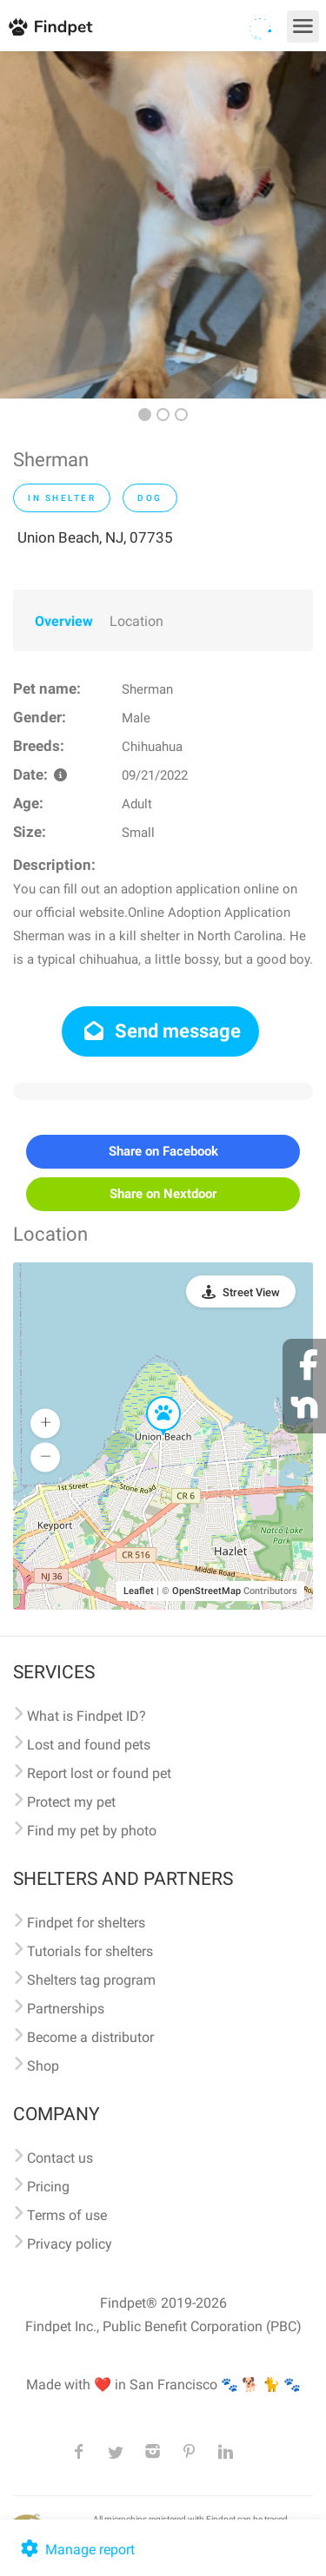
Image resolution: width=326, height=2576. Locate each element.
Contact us (60, 2158)
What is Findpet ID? (86, 1716)
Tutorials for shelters (90, 1951)
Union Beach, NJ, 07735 (95, 537)
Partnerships (65, 2008)
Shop (43, 2066)
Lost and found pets (88, 1744)
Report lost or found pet (99, 1773)
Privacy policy (69, 2244)
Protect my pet (71, 1802)
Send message (160, 1031)
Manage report (76, 2549)
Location (136, 621)
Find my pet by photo (91, 1830)
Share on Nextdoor (163, 1194)
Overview (64, 621)
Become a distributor (90, 2037)
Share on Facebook (163, 1151)
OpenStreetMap (206, 1591)
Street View (251, 1292)
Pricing (48, 2186)
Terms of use (67, 2215)
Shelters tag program (91, 1980)
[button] (151, 1397)
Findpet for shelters (86, 1922)
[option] (163, 225)
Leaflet (138, 1591)
